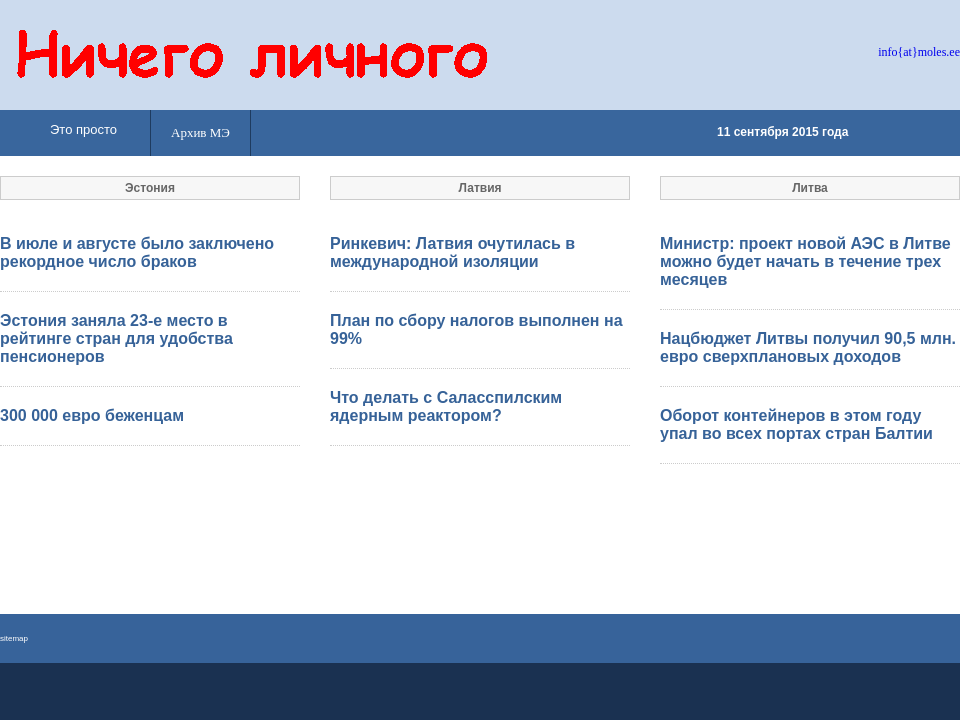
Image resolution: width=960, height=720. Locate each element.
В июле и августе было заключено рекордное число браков (137, 252)
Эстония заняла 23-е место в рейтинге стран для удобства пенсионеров (116, 338)
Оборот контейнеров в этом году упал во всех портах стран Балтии (796, 424)
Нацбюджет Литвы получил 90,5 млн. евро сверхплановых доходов (808, 347)
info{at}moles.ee (919, 52)
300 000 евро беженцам (92, 415)
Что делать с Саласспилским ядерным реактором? (446, 406)
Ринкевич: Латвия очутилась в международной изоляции (452, 252)
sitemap (14, 638)
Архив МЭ (200, 132)
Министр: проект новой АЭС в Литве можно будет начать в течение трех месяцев (805, 261)
